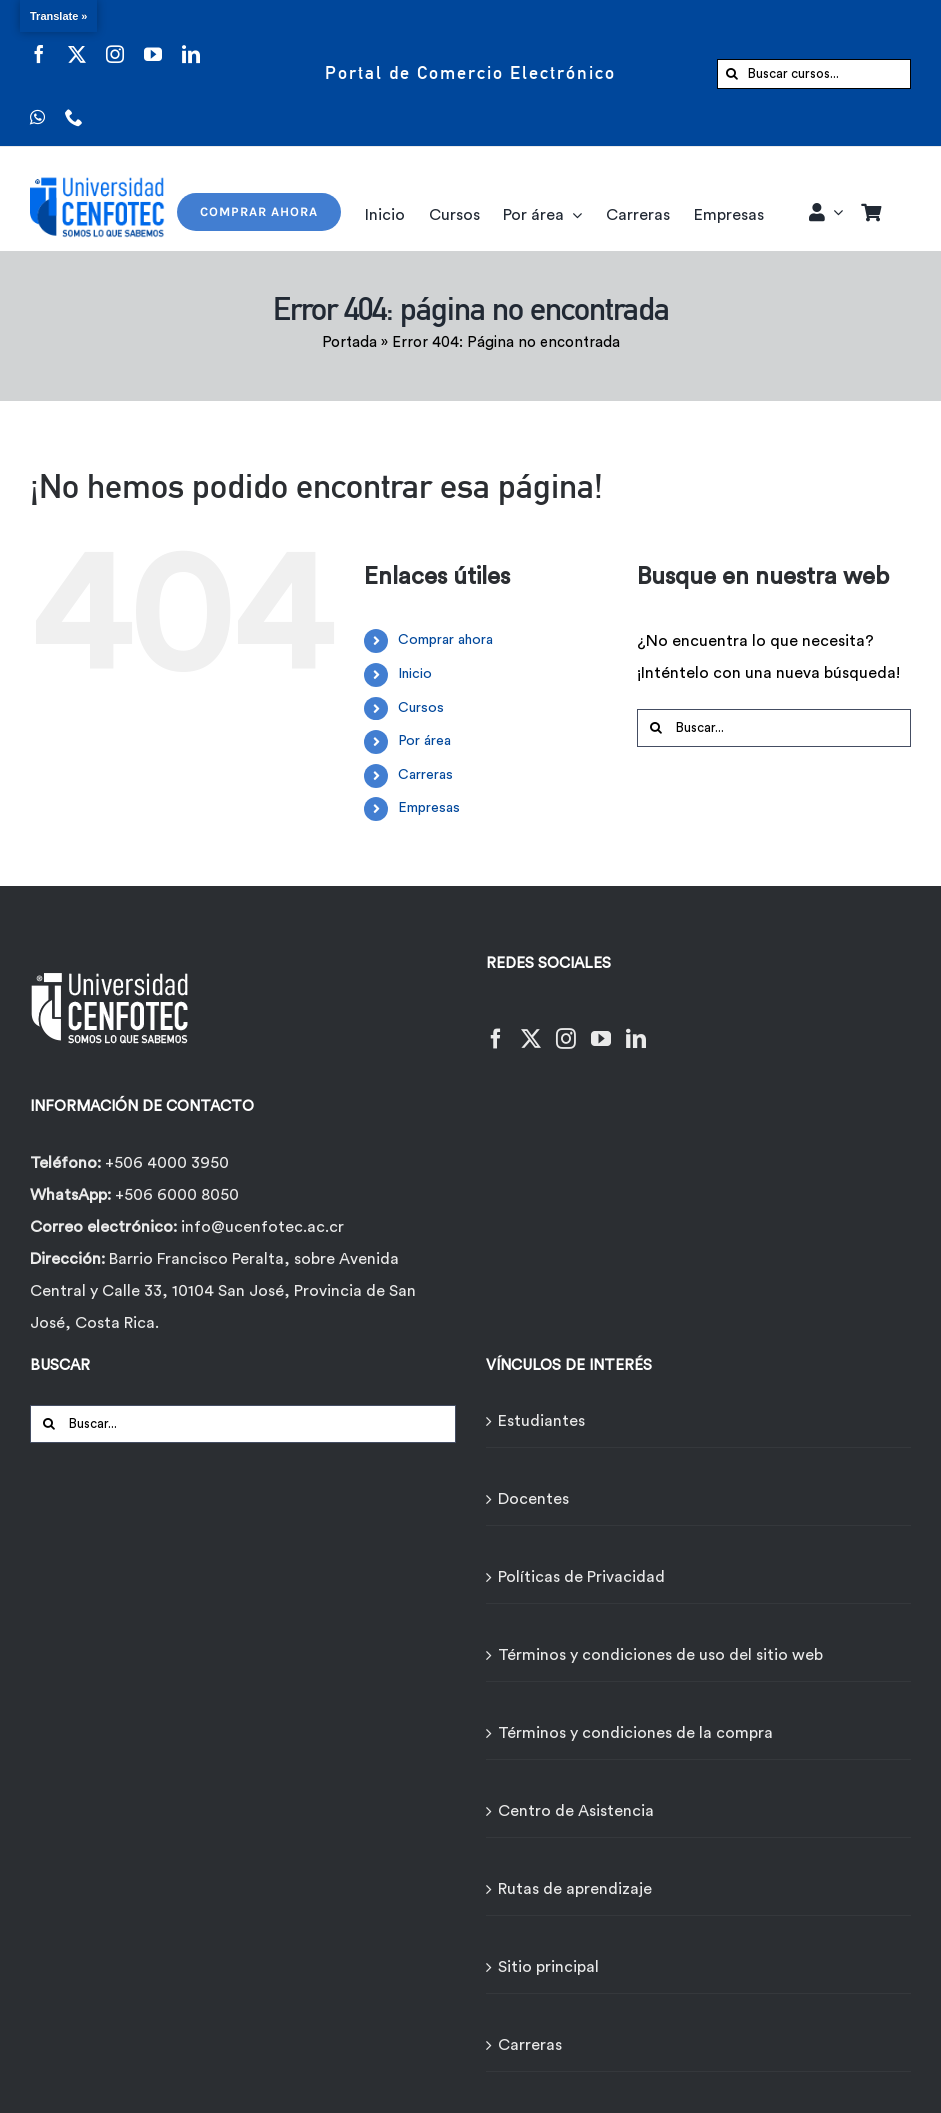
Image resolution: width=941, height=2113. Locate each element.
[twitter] (77, 41)
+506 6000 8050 (175, 1195)
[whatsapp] (37, 104)
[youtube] (153, 41)
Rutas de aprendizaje (575, 1889)
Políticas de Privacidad (581, 1577)
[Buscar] (732, 74)
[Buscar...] (774, 728)
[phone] (74, 104)
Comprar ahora (445, 640)
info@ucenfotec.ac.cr (262, 1227)
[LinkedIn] (636, 1026)
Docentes (533, 1499)
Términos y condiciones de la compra (635, 1733)
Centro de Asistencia (576, 1811)
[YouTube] (601, 1026)
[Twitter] (531, 1026)
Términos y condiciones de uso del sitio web (660, 1655)
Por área (424, 741)
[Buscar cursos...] (814, 74)
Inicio (415, 674)
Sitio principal (548, 1967)
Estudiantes (541, 1421)
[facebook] (39, 41)
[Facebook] (496, 1026)
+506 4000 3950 (167, 1163)
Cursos (421, 708)
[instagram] (115, 41)
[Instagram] (566, 1026)
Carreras (425, 775)
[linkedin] (191, 41)
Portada (349, 342)
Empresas (429, 808)
